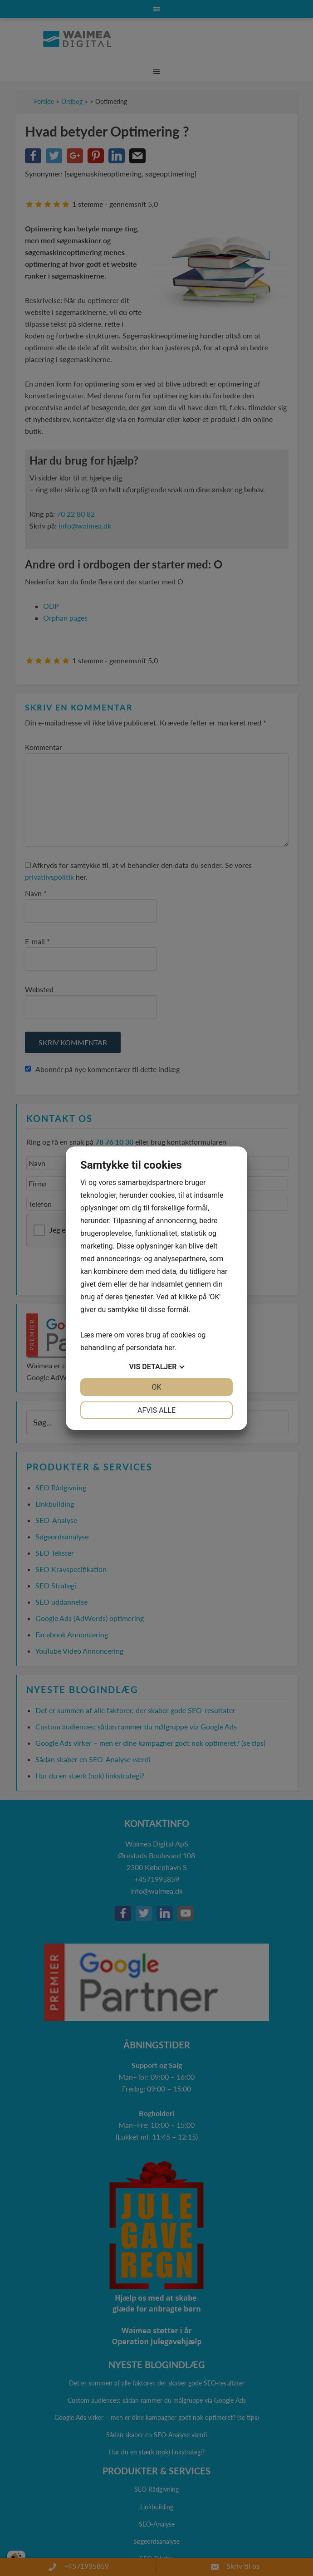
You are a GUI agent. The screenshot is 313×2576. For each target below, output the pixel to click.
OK (156, 1387)
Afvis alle (156, 1410)
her (169, 1347)
